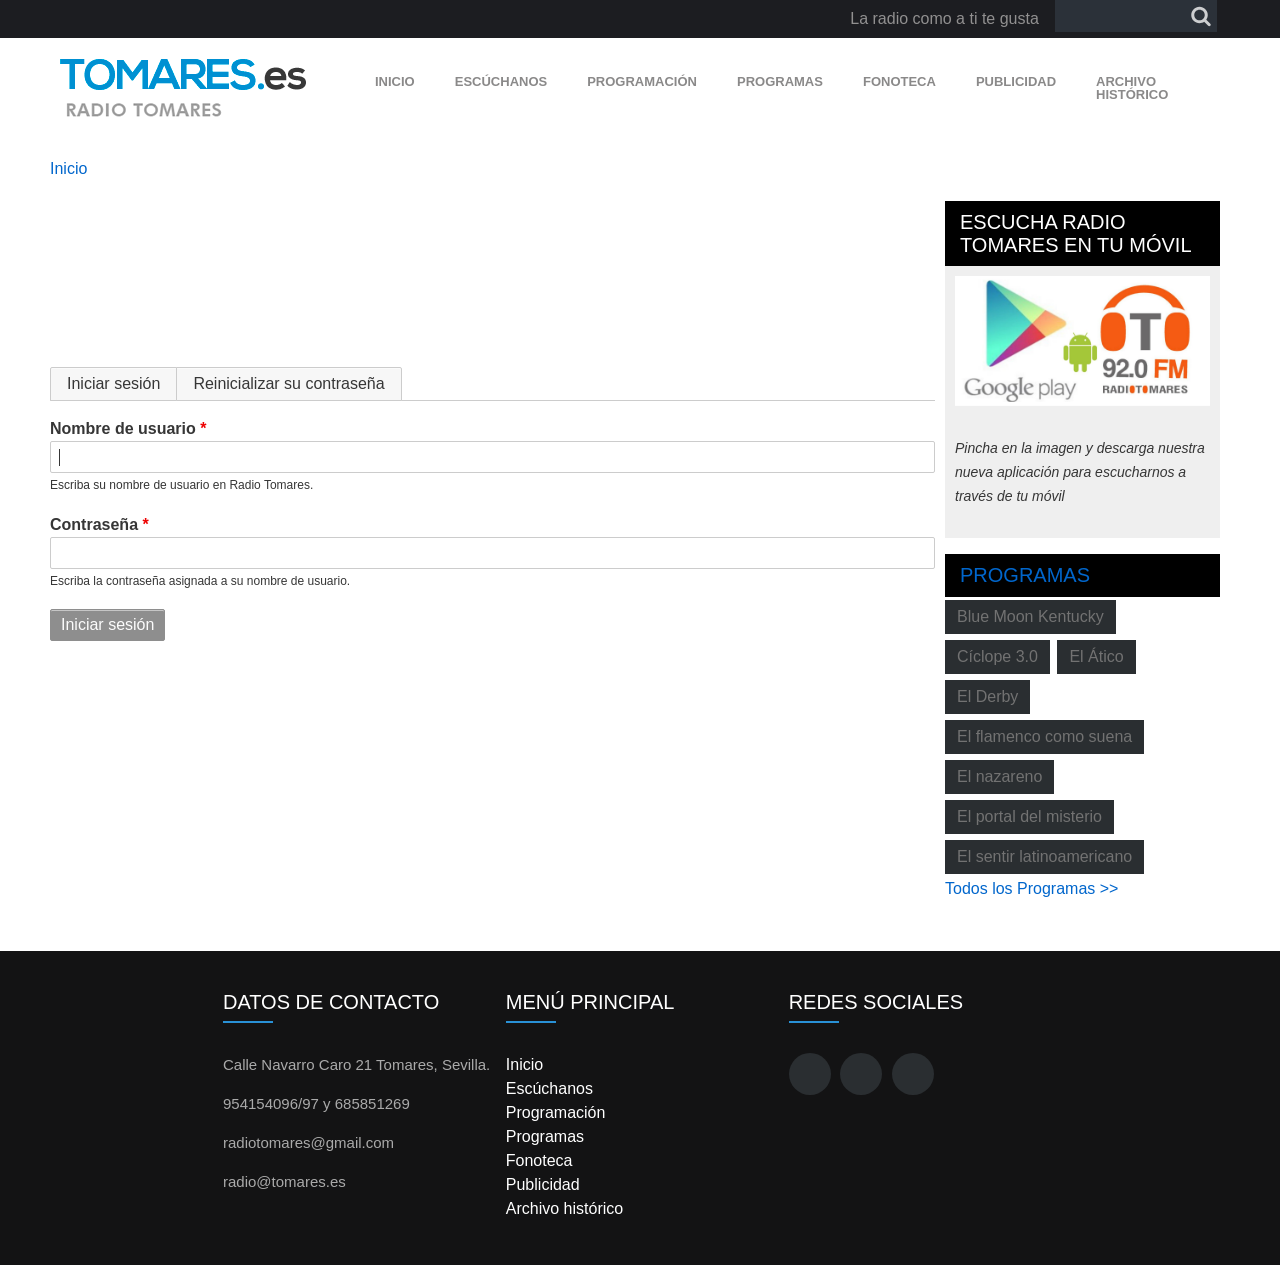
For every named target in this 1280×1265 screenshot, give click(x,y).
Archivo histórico (1132, 88)
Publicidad (1016, 81)
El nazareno (999, 776)
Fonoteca (899, 81)
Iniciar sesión (122, 383)
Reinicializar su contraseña (288, 383)
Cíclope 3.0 (997, 656)
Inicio (395, 81)
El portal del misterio (1029, 816)
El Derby (987, 696)
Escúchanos (501, 81)
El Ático (1096, 656)
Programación (642, 81)
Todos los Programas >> (1031, 888)
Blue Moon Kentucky (1030, 616)
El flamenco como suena (1044, 736)
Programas (780, 81)
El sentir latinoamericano (1044, 856)
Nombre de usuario (123, 428)
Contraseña (94, 524)
